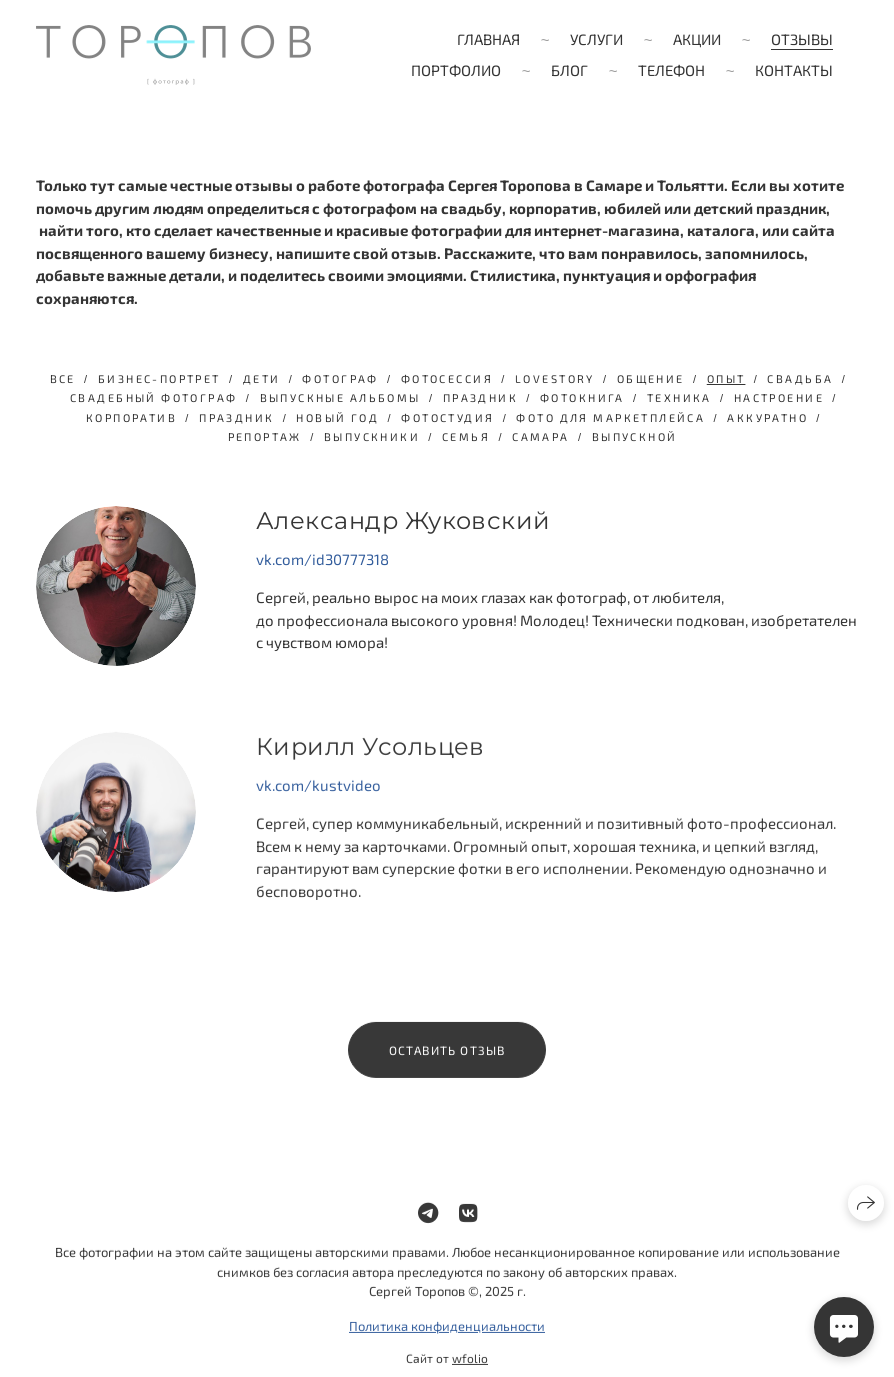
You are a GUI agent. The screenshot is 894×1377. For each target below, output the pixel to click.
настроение (779, 397)
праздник (480, 397)
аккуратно (767, 417)
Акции (697, 39)
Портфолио (456, 70)
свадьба (800, 378)
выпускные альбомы (340, 397)
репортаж (265, 436)
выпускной (635, 436)
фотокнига (582, 397)
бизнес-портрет (159, 378)
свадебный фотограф (154, 397)
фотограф (340, 378)
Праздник (236, 417)
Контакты (794, 70)
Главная (488, 39)
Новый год (337, 417)
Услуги (596, 39)
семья (466, 436)
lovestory (555, 378)
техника (679, 397)
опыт (726, 378)
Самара (541, 436)
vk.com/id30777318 (322, 559)
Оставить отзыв (447, 1063)
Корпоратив (131, 417)
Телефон (671, 70)
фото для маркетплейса (610, 417)
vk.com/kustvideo (318, 798)
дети (262, 378)
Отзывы (802, 39)
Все (63, 378)
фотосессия (447, 378)
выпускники (372, 436)
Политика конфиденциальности (447, 1339)
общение (651, 378)
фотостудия (447, 417)
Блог (569, 70)
